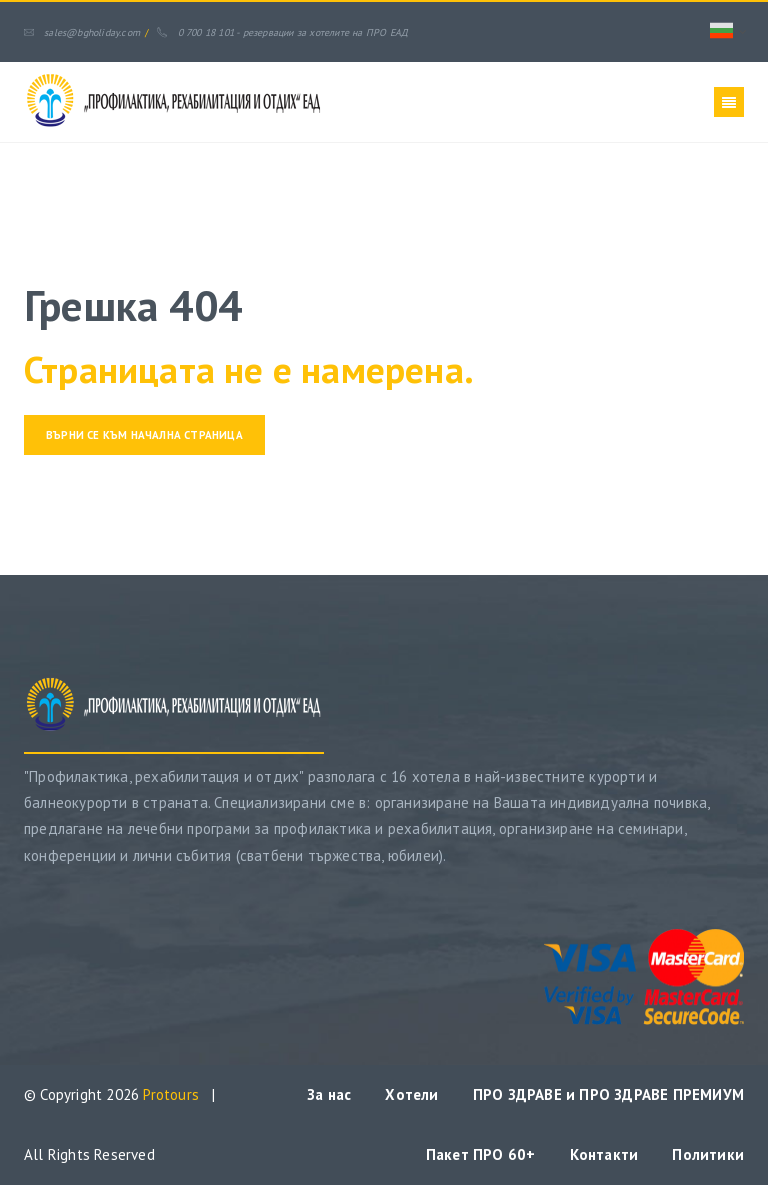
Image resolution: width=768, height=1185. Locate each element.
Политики (708, 1154)
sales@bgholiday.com (82, 32)
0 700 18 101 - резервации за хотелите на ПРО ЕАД (282, 32)
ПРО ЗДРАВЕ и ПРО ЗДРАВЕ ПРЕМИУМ (608, 1094)
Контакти (604, 1154)
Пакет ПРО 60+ (481, 1154)
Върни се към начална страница (144, 435)
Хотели (411, 1094)
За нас (329, 1094)
